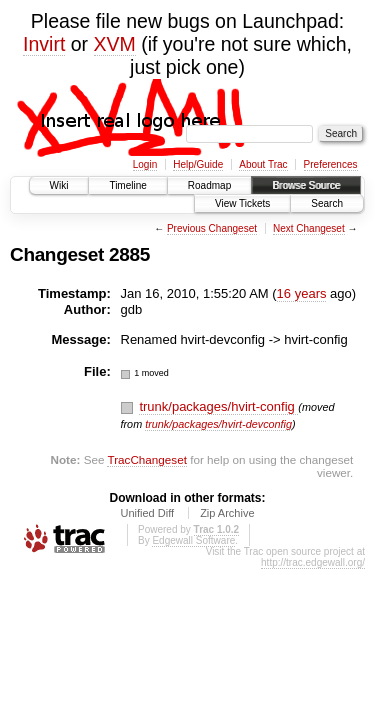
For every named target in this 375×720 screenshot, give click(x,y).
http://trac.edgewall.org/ (313, 562)
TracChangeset (146, 459)
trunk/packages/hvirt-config (218, 406)
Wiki (59, 185)
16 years (302, 293)
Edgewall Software (193, 540)
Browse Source (306, 185)
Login (145, 164)
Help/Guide (198, 164)
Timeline (127, 185)
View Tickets (242, 203)
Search (327, 203)
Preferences (331, 164)
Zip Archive (227, 513)
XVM (115, 44)
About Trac (263, 164)
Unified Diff (147, 513)
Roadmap (209, 185)
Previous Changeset (212, 228)
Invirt (44, 44)
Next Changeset (309, 228)
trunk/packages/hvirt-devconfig (218, 424)
